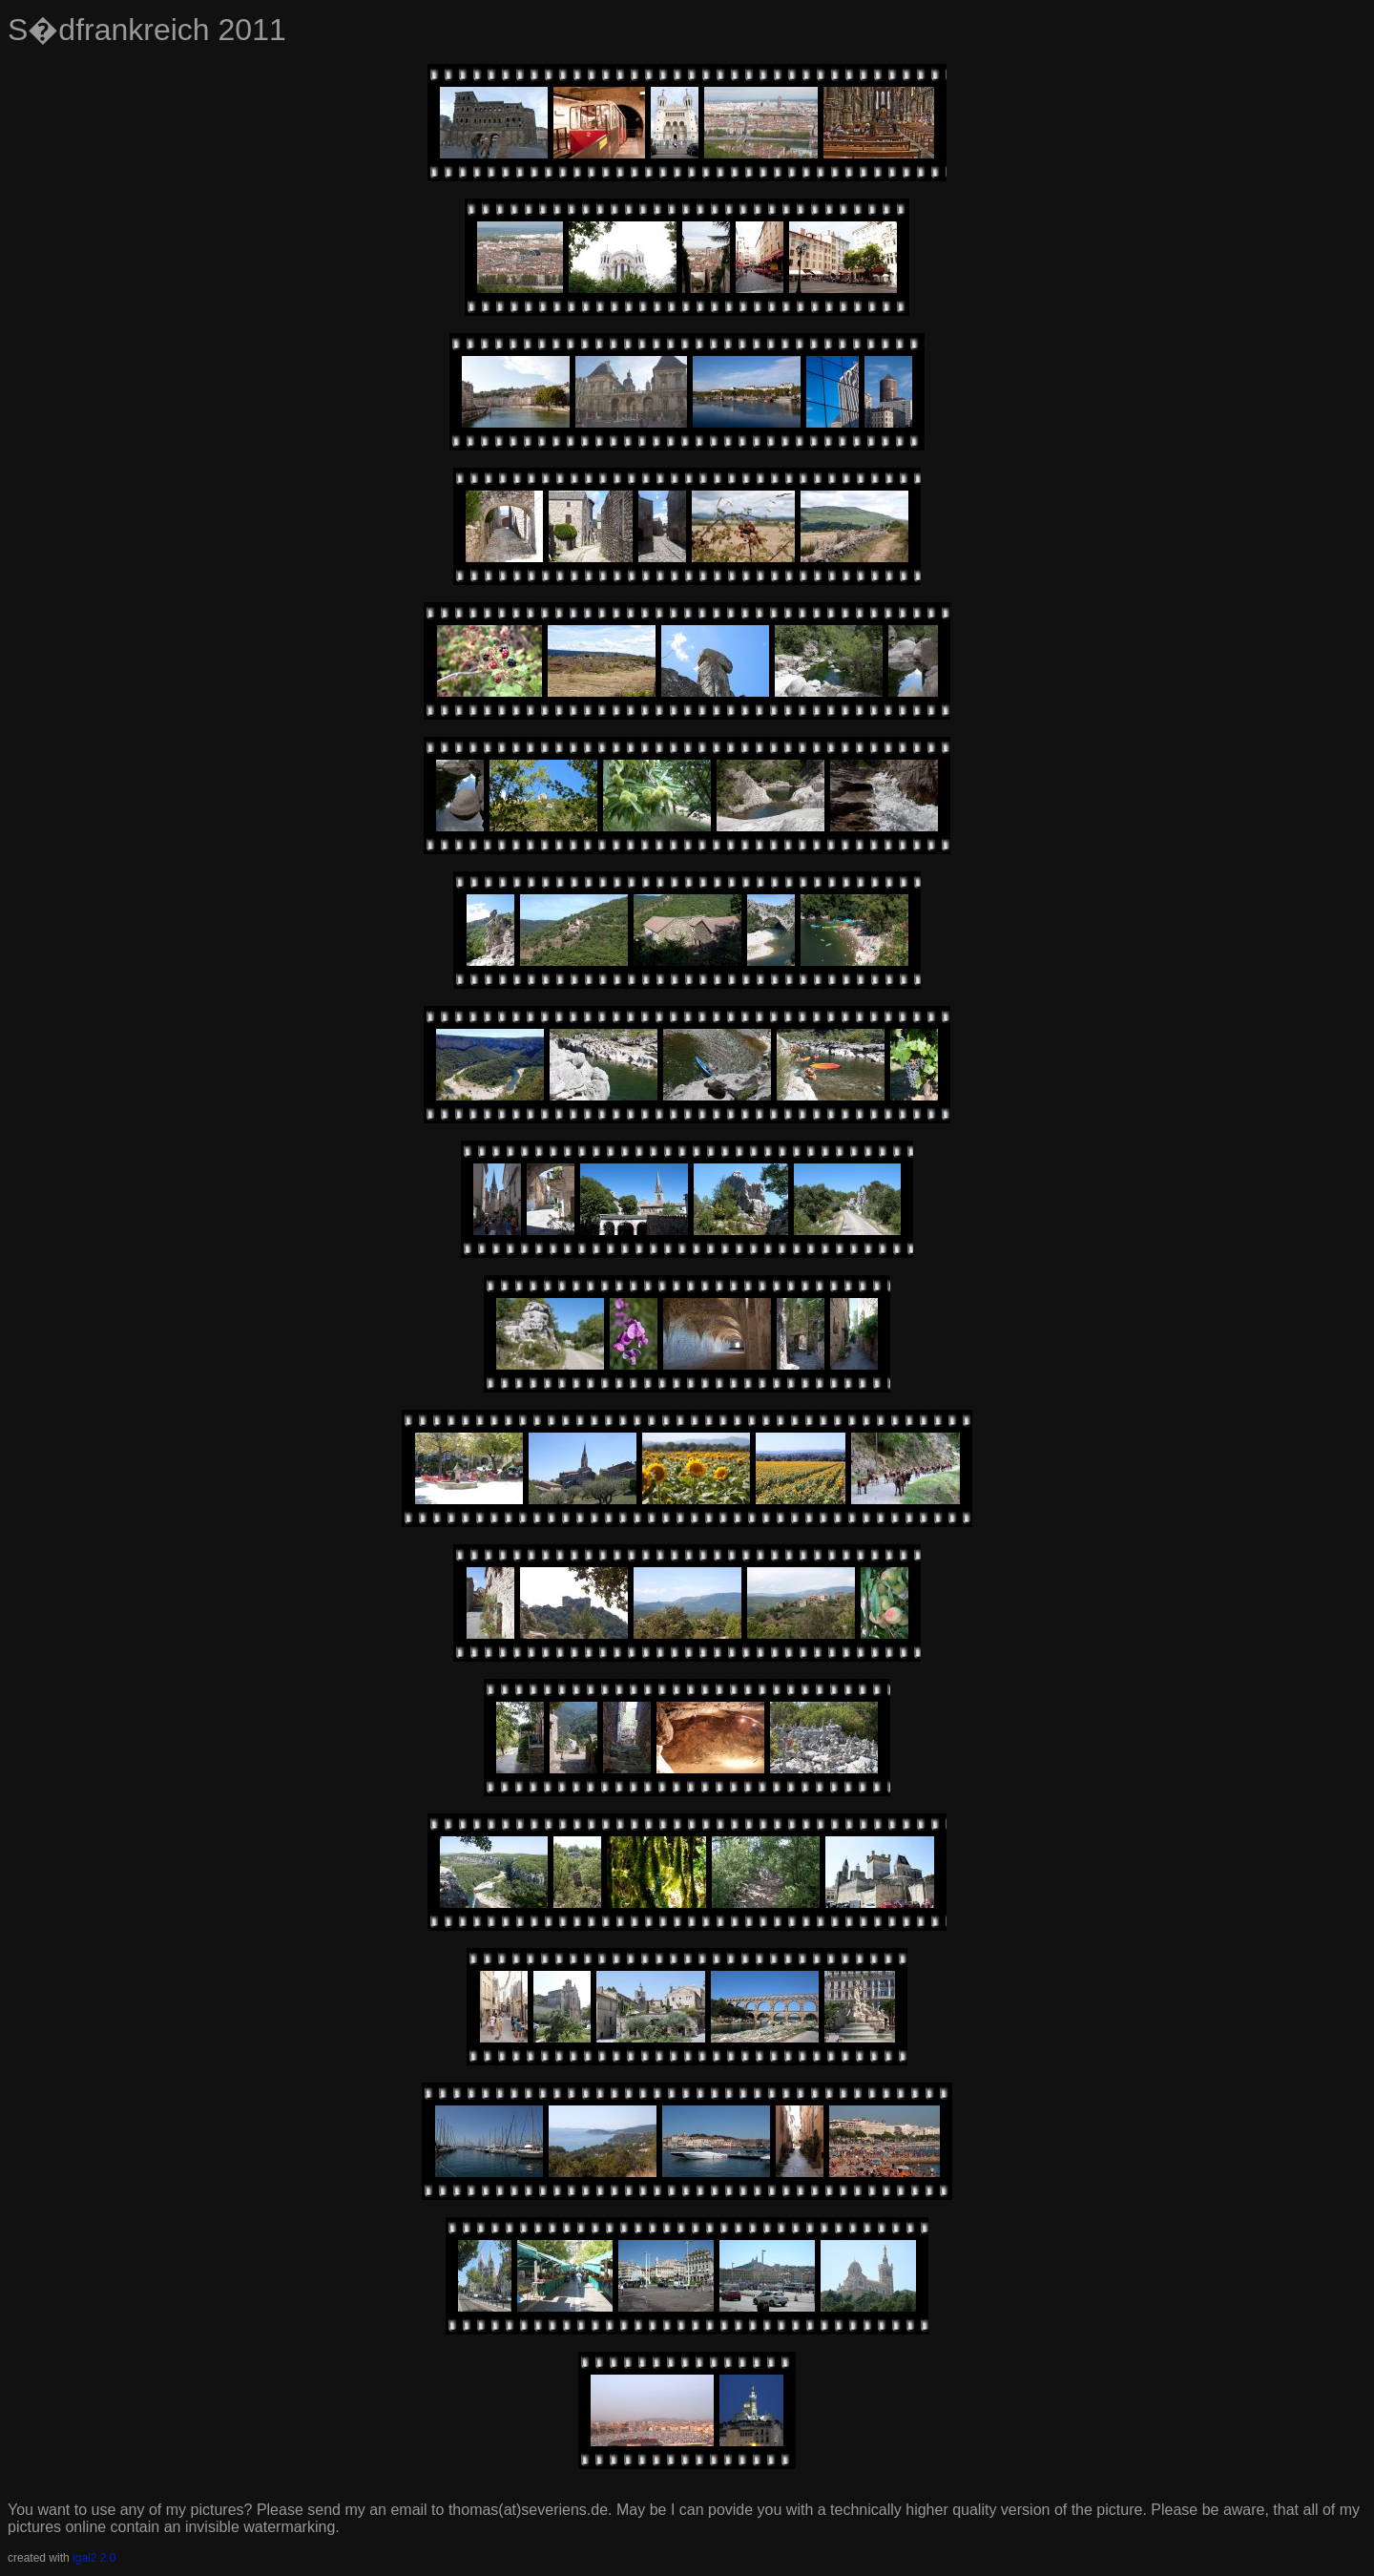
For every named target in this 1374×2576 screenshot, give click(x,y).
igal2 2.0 (94, 2558)
